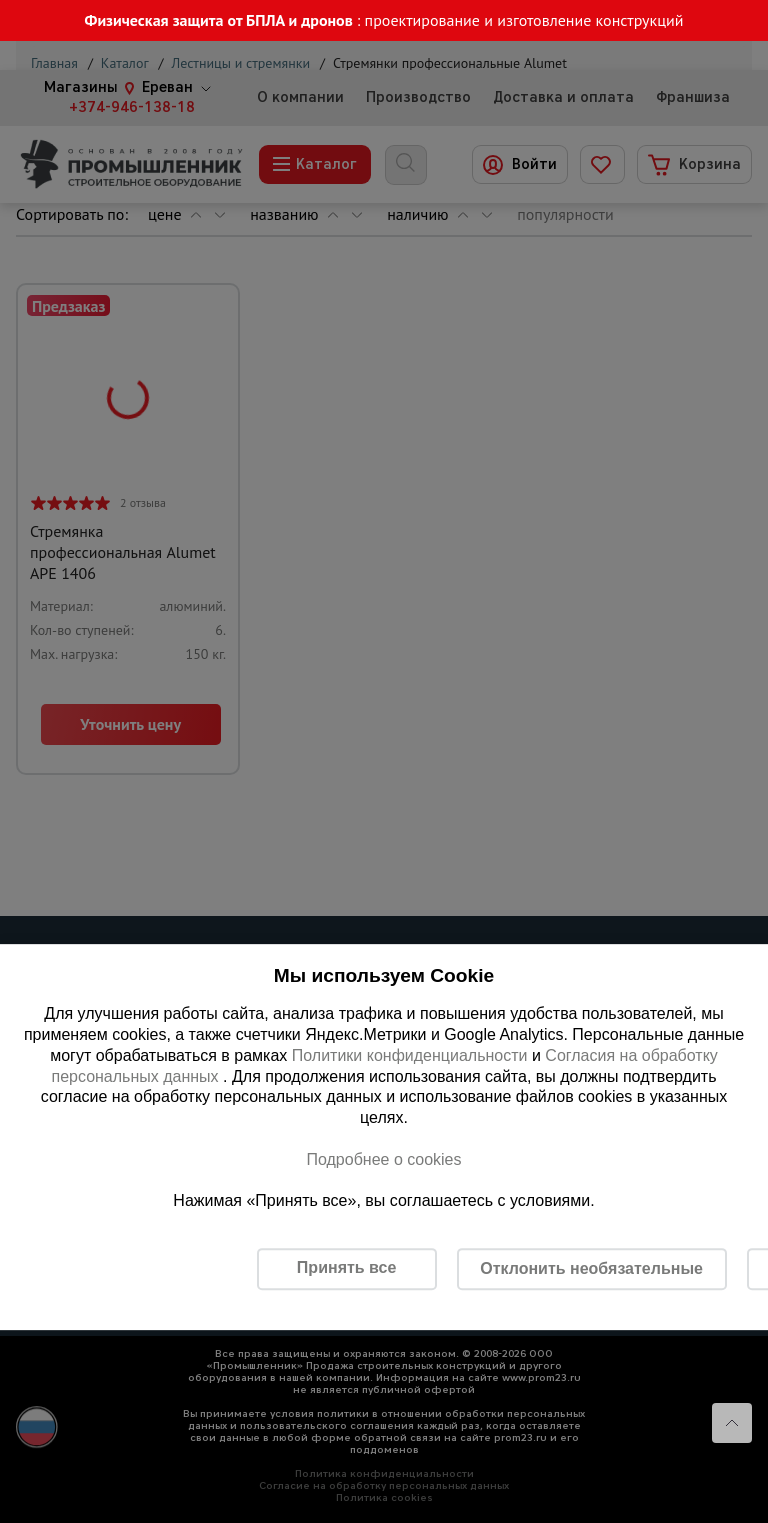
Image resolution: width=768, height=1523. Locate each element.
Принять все (346, 1267)
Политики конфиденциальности (410, 1055)
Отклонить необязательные (591, 1268)
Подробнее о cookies (383, 1159)
